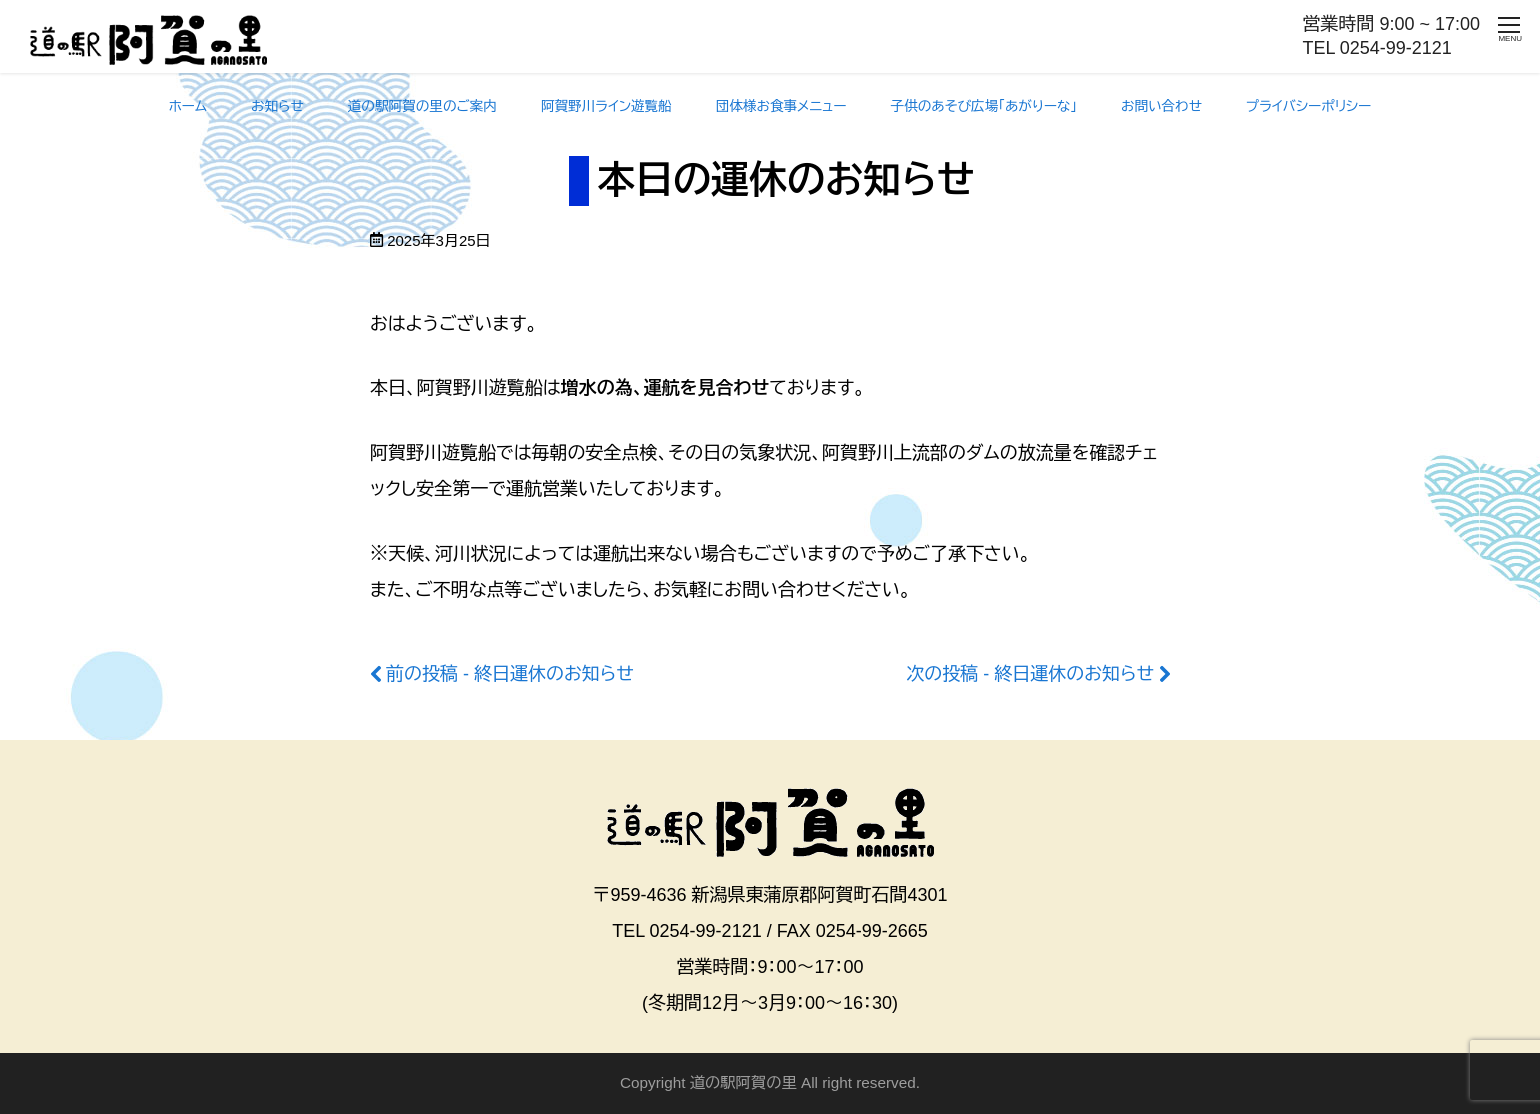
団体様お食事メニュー (781, 106)
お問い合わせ (1161, 106)
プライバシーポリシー (1308, 106)
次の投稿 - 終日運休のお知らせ (1030, 674)
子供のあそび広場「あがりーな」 (984, 106)
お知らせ (277, 106)
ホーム (188, 106)
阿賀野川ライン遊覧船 (606, 106)
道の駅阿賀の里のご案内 (422, 106)
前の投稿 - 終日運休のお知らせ (510, 674)
